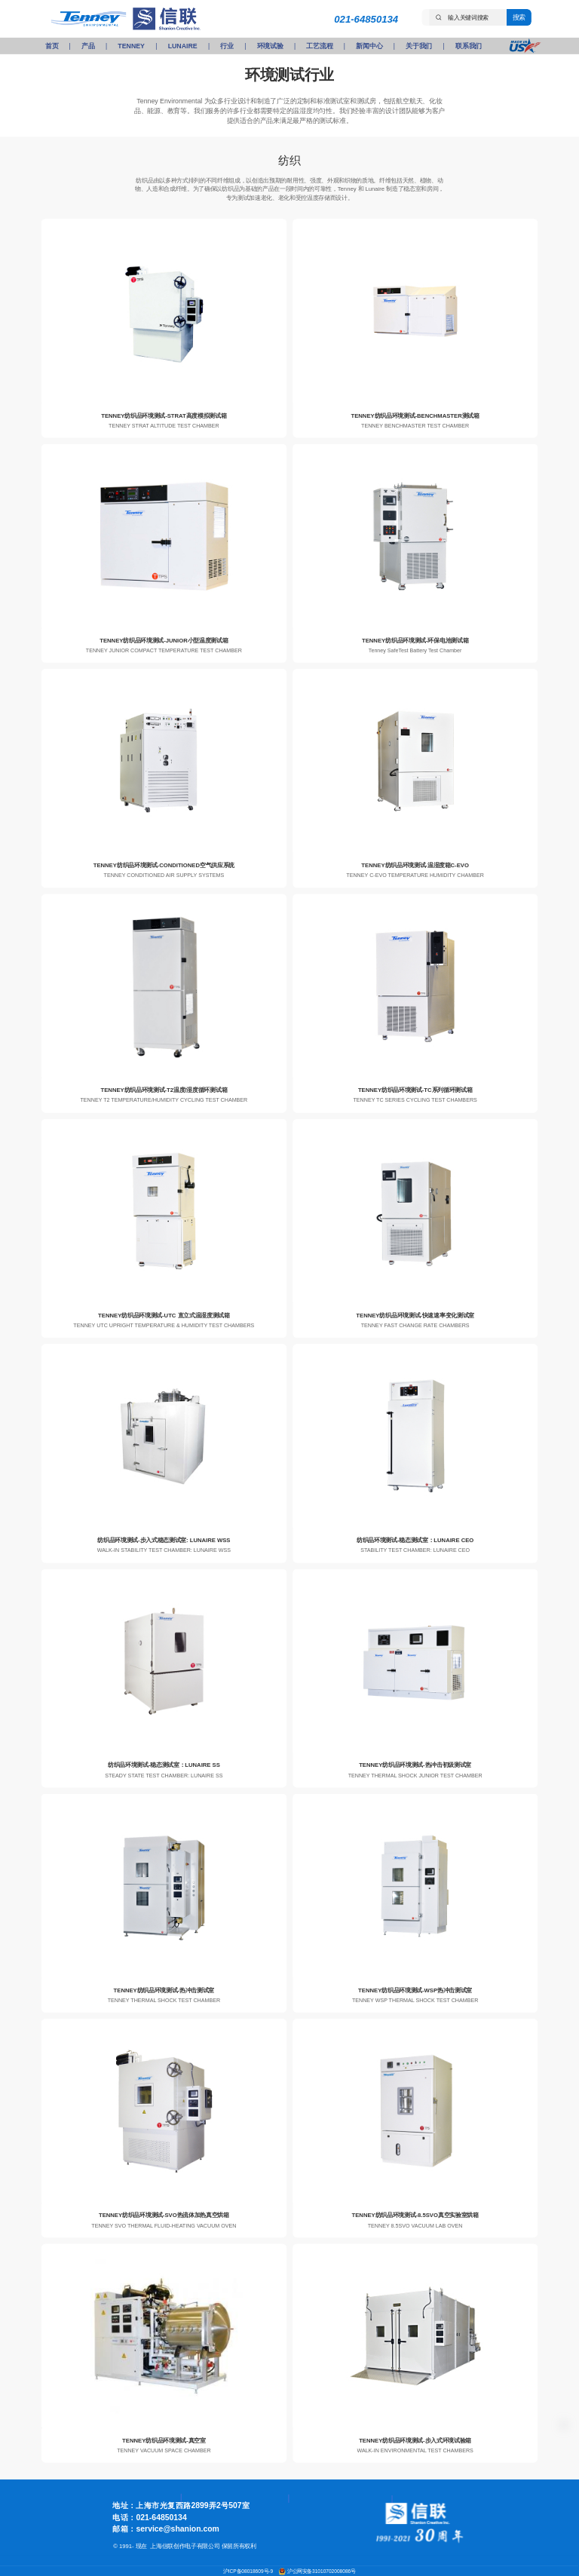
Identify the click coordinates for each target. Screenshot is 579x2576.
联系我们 (468, 45)
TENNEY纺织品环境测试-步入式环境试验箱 (415, 2439)
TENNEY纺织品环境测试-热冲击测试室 (164, 1990)
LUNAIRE (183, 45)
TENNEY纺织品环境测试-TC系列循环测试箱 (415, 1090)
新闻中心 (369, 45)
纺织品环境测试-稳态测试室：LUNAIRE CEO (415, 1540)
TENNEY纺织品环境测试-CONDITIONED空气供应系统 (163, 865)
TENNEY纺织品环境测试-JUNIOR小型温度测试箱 (164, 640)
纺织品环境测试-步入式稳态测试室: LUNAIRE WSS (163, 1540)
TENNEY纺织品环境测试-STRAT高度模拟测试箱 (163, 415)
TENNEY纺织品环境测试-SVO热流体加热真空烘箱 (164, 2215)
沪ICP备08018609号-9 (248, 2571)
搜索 (519, 17)
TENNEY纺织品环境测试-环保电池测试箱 (415, 640)
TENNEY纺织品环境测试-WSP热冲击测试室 (415, 1990)
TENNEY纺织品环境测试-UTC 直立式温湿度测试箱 (164, 1315)
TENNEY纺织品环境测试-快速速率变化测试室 (415, 1315)
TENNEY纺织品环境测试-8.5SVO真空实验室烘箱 (415, 2215)
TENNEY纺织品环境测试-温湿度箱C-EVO (415, 865)
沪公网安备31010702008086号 (321, 2571)
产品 (88, 45)
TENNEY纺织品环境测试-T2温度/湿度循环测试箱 (164, 1090)
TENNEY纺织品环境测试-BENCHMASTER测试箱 (415, 415)
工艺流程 (319, 45)
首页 (52, 45)
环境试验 (270, 45)
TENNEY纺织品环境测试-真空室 (164, 2439)
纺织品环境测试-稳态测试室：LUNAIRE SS (164, 1765)
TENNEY (131, 45)
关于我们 (419, 45)
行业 (227, 45)
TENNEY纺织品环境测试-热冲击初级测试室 (415, 1765)
